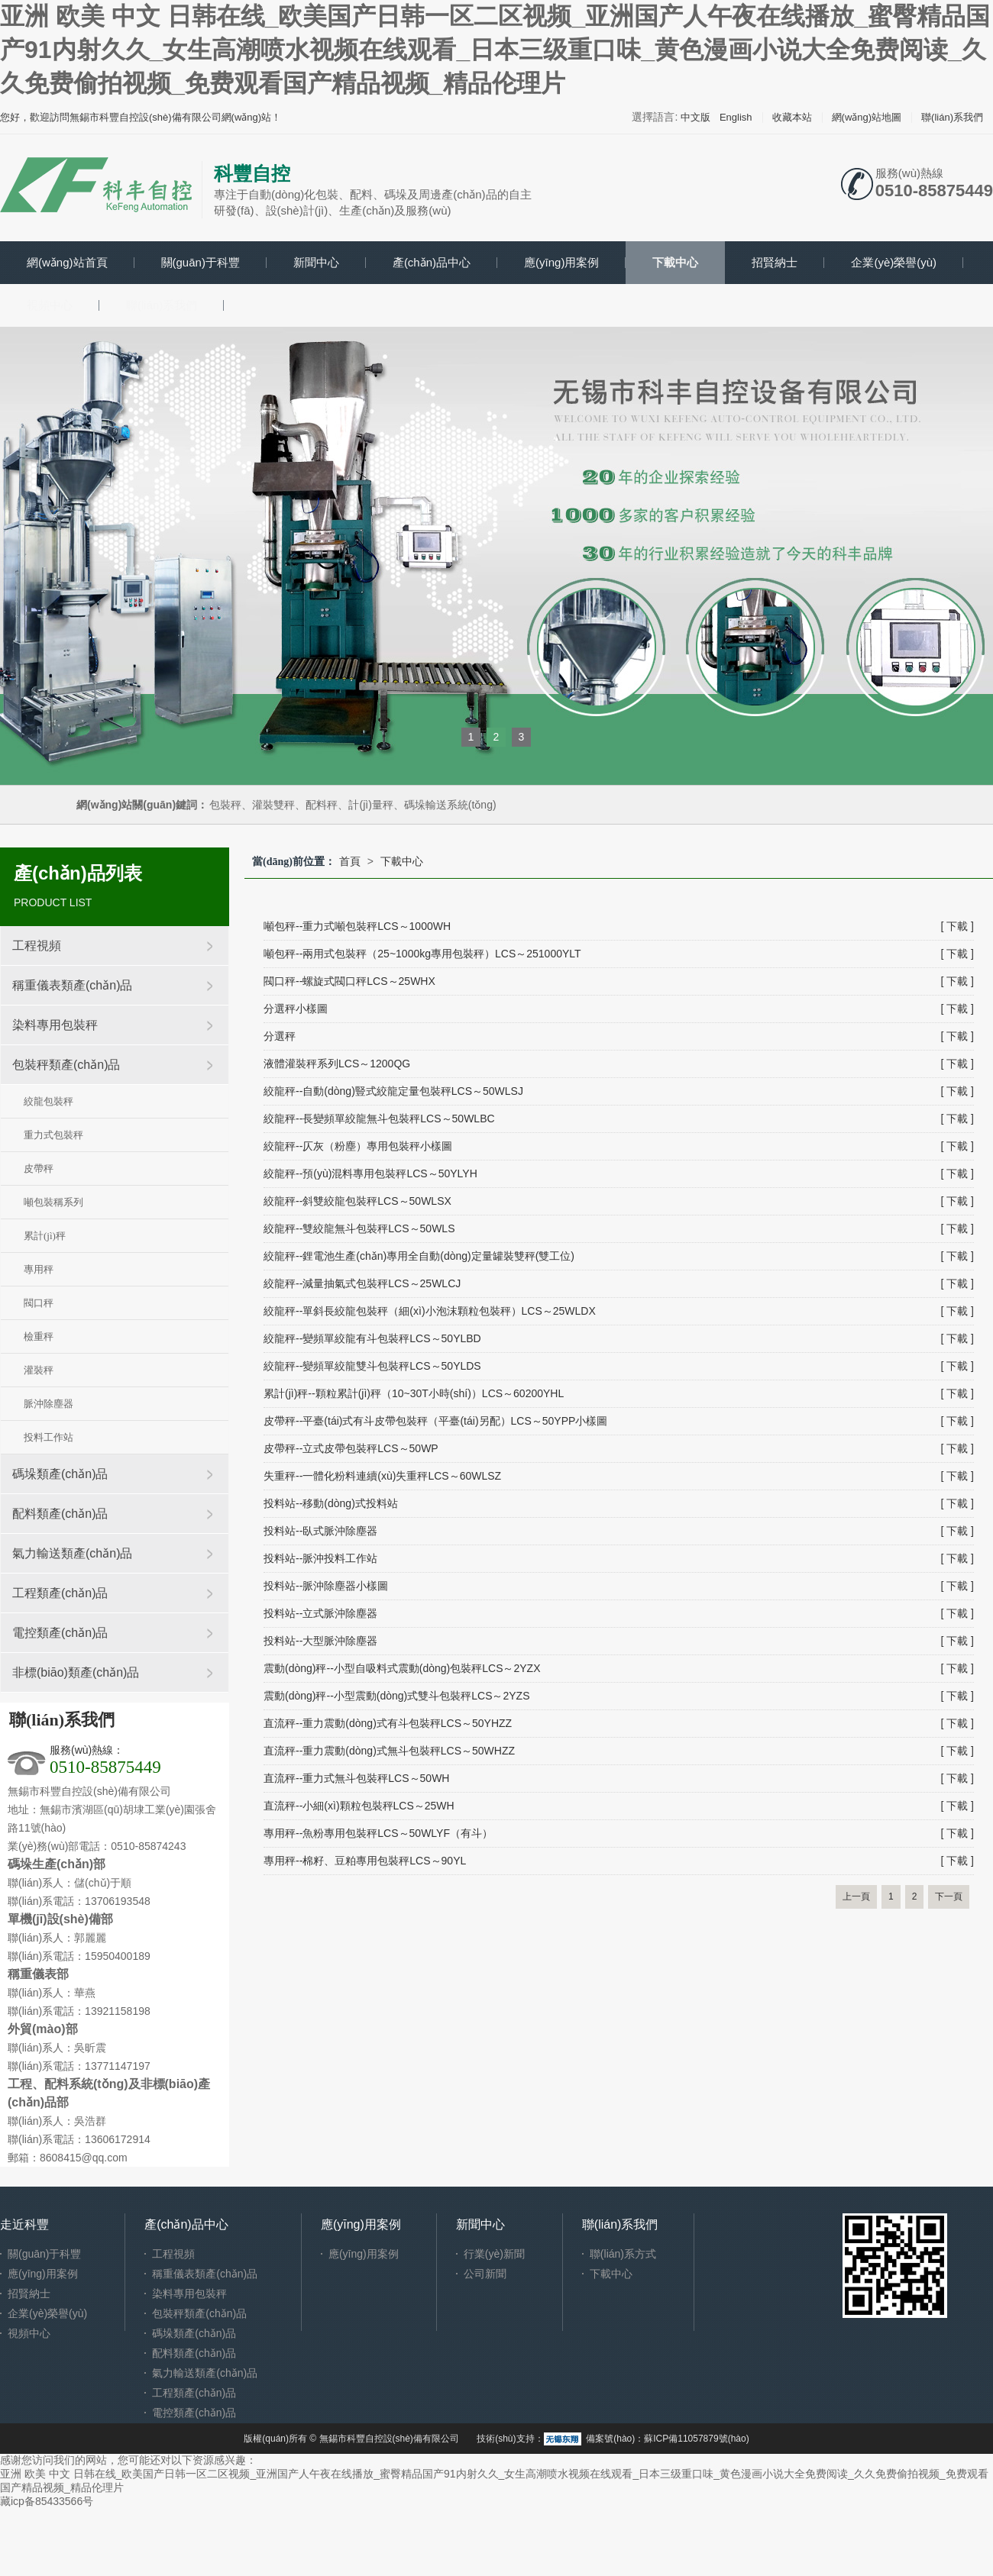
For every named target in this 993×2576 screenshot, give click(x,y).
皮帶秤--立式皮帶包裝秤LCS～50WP (351, 1448)
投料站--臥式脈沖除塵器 (320, 1531)
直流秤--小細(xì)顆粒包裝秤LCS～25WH (359, 1806)
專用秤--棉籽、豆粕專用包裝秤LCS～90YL (365, 1861)
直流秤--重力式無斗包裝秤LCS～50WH (356, 1778)
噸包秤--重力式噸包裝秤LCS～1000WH (357, 926)
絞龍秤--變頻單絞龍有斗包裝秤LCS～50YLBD (372, 1338)
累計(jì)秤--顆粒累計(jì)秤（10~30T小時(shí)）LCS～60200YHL (414, 1393)
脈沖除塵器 (48, 1403)
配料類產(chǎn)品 (60, 1513)
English (736, 117)
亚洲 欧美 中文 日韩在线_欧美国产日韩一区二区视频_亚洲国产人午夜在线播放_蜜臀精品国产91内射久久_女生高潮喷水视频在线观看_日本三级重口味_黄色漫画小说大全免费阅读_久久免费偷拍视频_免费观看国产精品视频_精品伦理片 (495, 49)
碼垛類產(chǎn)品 (60, 1473)
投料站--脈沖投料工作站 (320, 1558)
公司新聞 (485, 2274)
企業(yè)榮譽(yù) (893, 262)
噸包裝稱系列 (53, 1202)
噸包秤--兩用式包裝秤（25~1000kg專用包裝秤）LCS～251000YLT (422, 953)
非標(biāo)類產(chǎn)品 (75, 1672)
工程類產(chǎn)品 (60, 1593)
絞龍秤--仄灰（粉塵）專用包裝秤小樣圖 (358, 1146)
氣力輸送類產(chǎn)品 (72, 1553)
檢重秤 (38, 1336)
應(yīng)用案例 (561, 262)
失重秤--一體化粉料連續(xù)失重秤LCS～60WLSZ (382, 1476)
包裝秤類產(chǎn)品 (66, 1064)
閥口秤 (38, 1303)
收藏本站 (792, 117)
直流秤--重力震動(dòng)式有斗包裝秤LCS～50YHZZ (388, 1723)
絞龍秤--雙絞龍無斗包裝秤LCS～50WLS (359, 1228)
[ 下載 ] (957, 926)
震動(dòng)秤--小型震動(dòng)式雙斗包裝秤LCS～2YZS (397, 1696)
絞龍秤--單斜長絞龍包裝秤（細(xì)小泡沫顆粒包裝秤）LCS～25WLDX (430, 1311)
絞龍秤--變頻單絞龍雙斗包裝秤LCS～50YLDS (372, 1366)
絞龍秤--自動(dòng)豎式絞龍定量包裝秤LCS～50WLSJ (393, 1091)
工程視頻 (36, 945)
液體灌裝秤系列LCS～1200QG (337, 1063)
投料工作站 (48, 1437)
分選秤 (280, 1036)
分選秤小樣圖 (296, 1008)
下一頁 (948, 1896)
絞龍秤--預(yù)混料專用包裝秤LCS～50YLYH (370, 1173)
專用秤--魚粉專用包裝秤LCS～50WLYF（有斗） (378, 1833)
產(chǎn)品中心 (432, 262)
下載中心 (675, 262)
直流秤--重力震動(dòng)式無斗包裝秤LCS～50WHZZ (389, 1751)
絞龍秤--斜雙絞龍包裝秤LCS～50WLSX (357, 1201)
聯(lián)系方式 (623, 2254)
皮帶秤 (38, 1168)
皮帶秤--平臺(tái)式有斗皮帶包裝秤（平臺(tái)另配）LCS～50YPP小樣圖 (435, 1421)
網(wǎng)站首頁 (67, 262)
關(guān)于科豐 (200, 262)
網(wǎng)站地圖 (867, 117)
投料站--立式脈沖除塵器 (320, 1613)
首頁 (350, 861)
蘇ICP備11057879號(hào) (696, 2438)
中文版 (695, 117)
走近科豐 (24, 2224)
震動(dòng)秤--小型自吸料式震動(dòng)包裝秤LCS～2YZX (402, 1668)
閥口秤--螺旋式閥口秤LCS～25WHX (349, 981)
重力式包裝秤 (53, 1135)
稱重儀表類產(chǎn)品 (72, 985)
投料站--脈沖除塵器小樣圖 (326, 1586)
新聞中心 (316, 262)
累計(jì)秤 (45, 1235)
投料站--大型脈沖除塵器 (320, 1641)
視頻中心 (50, 305)
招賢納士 (774, 262)
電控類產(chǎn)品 (60, 1632)
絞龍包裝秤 (48, 1101)
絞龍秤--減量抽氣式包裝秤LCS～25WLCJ (362, 1283)
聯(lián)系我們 (952, 117)
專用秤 (38, 1269)
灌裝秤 (38, 1370)
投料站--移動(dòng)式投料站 (331, 1503)
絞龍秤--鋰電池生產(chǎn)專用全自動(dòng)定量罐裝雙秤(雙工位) (419, 1256)
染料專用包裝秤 (55, 1024)
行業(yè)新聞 (494, 2254)
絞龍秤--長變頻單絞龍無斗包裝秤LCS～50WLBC (379, 1118)
